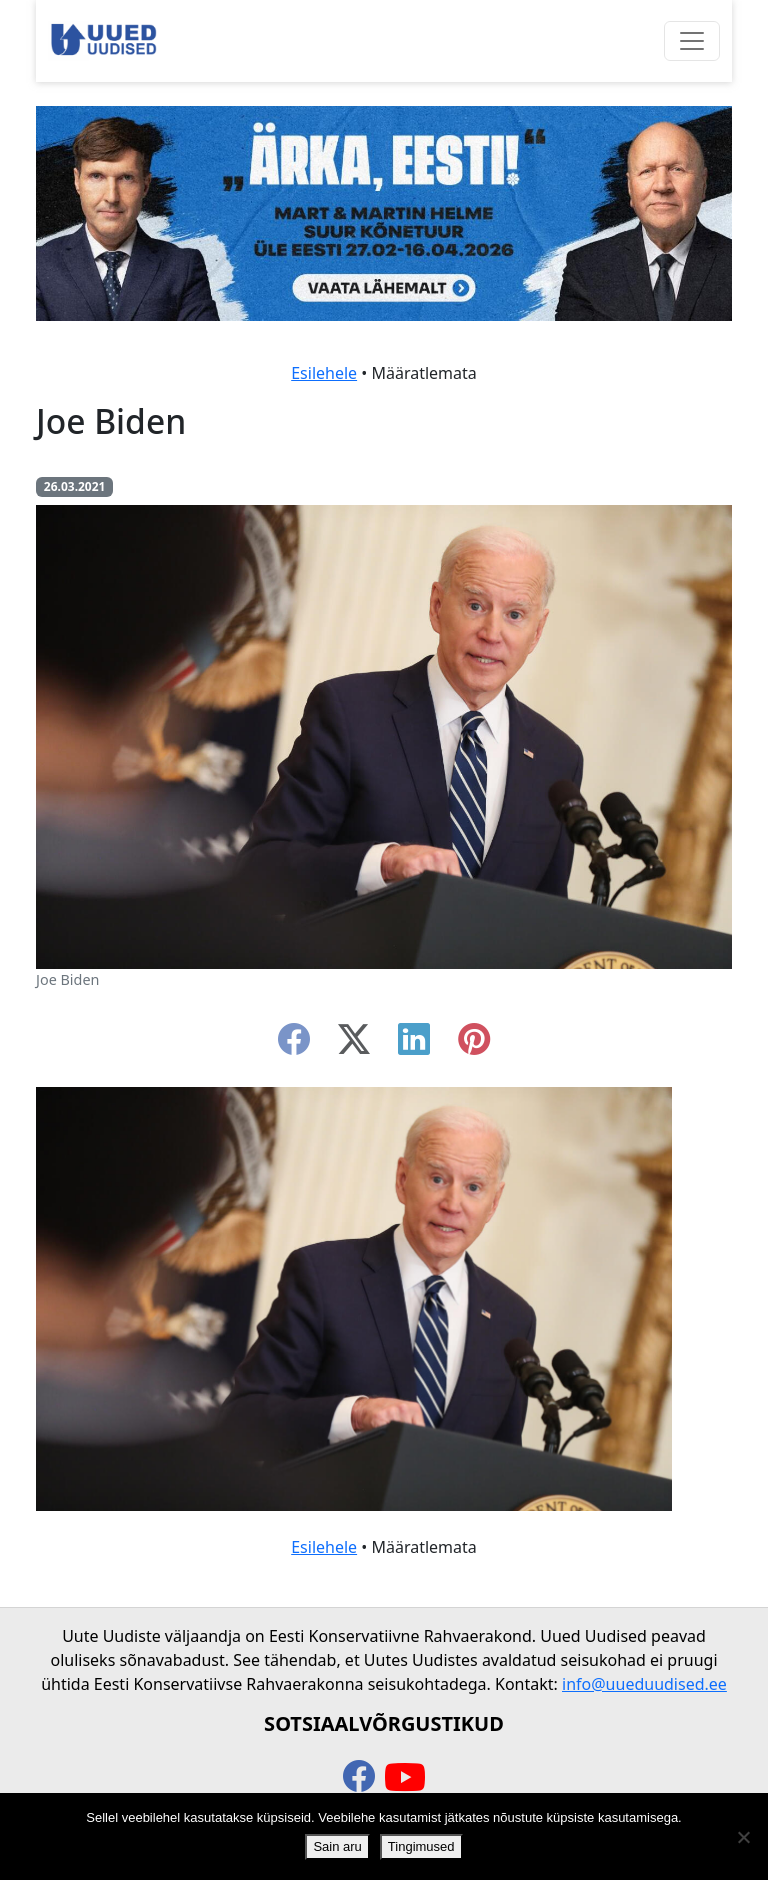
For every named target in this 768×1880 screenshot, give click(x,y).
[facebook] (294, 1045)
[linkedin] (414, 1045)
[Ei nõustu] (743, 1837)
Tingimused (421, 1846)
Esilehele (324, 373)
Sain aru (337, 1846)
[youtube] (405, 1778)
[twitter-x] (354, 1045)
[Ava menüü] (692, 41)
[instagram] (474, 1045)
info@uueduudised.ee (644, 1684)
